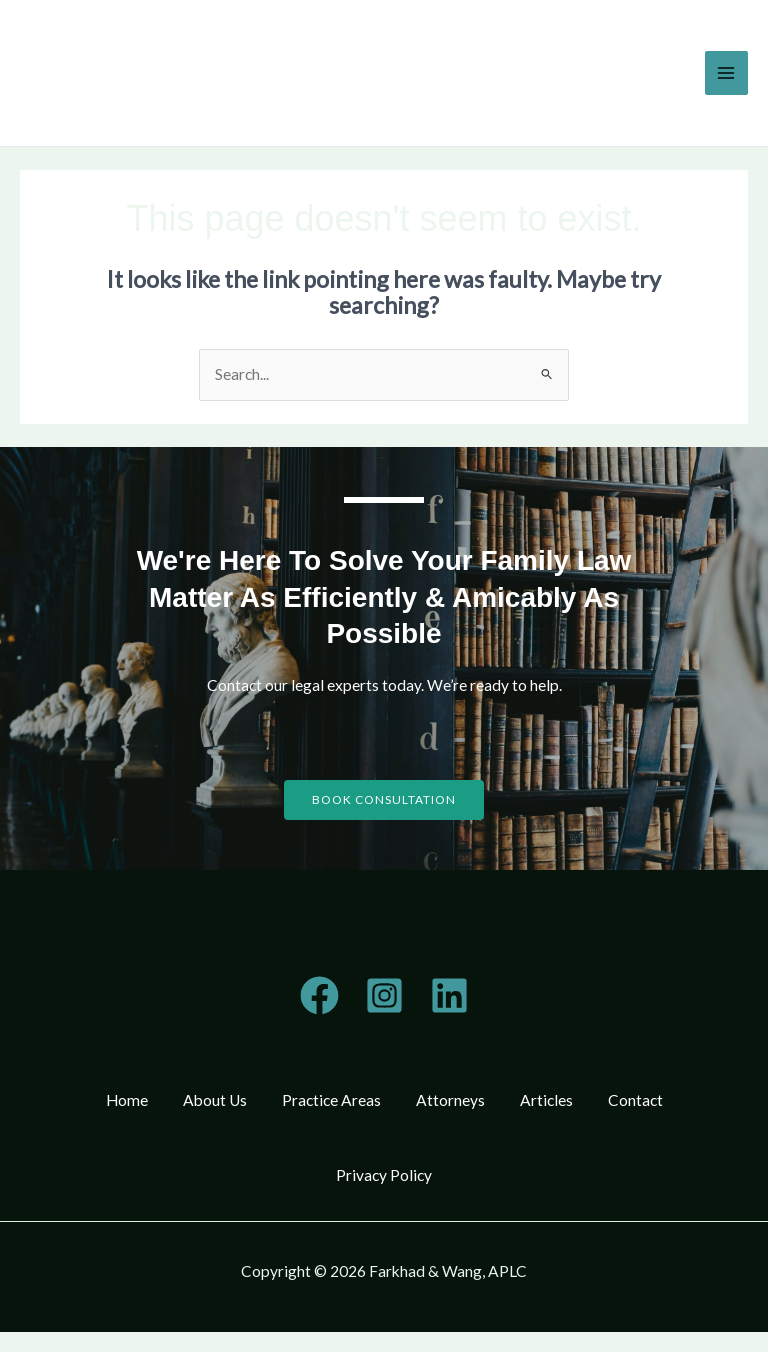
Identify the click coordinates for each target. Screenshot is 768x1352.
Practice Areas (328, 1102)
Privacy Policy (384, 1188)
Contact (647, 1102)
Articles (553, 1102)
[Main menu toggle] (726, 72)
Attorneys (452, 1102)
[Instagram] (384, 995)
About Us (207, 1102)
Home (114, 1102)
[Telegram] (319, 995)
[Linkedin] (449, 995)
